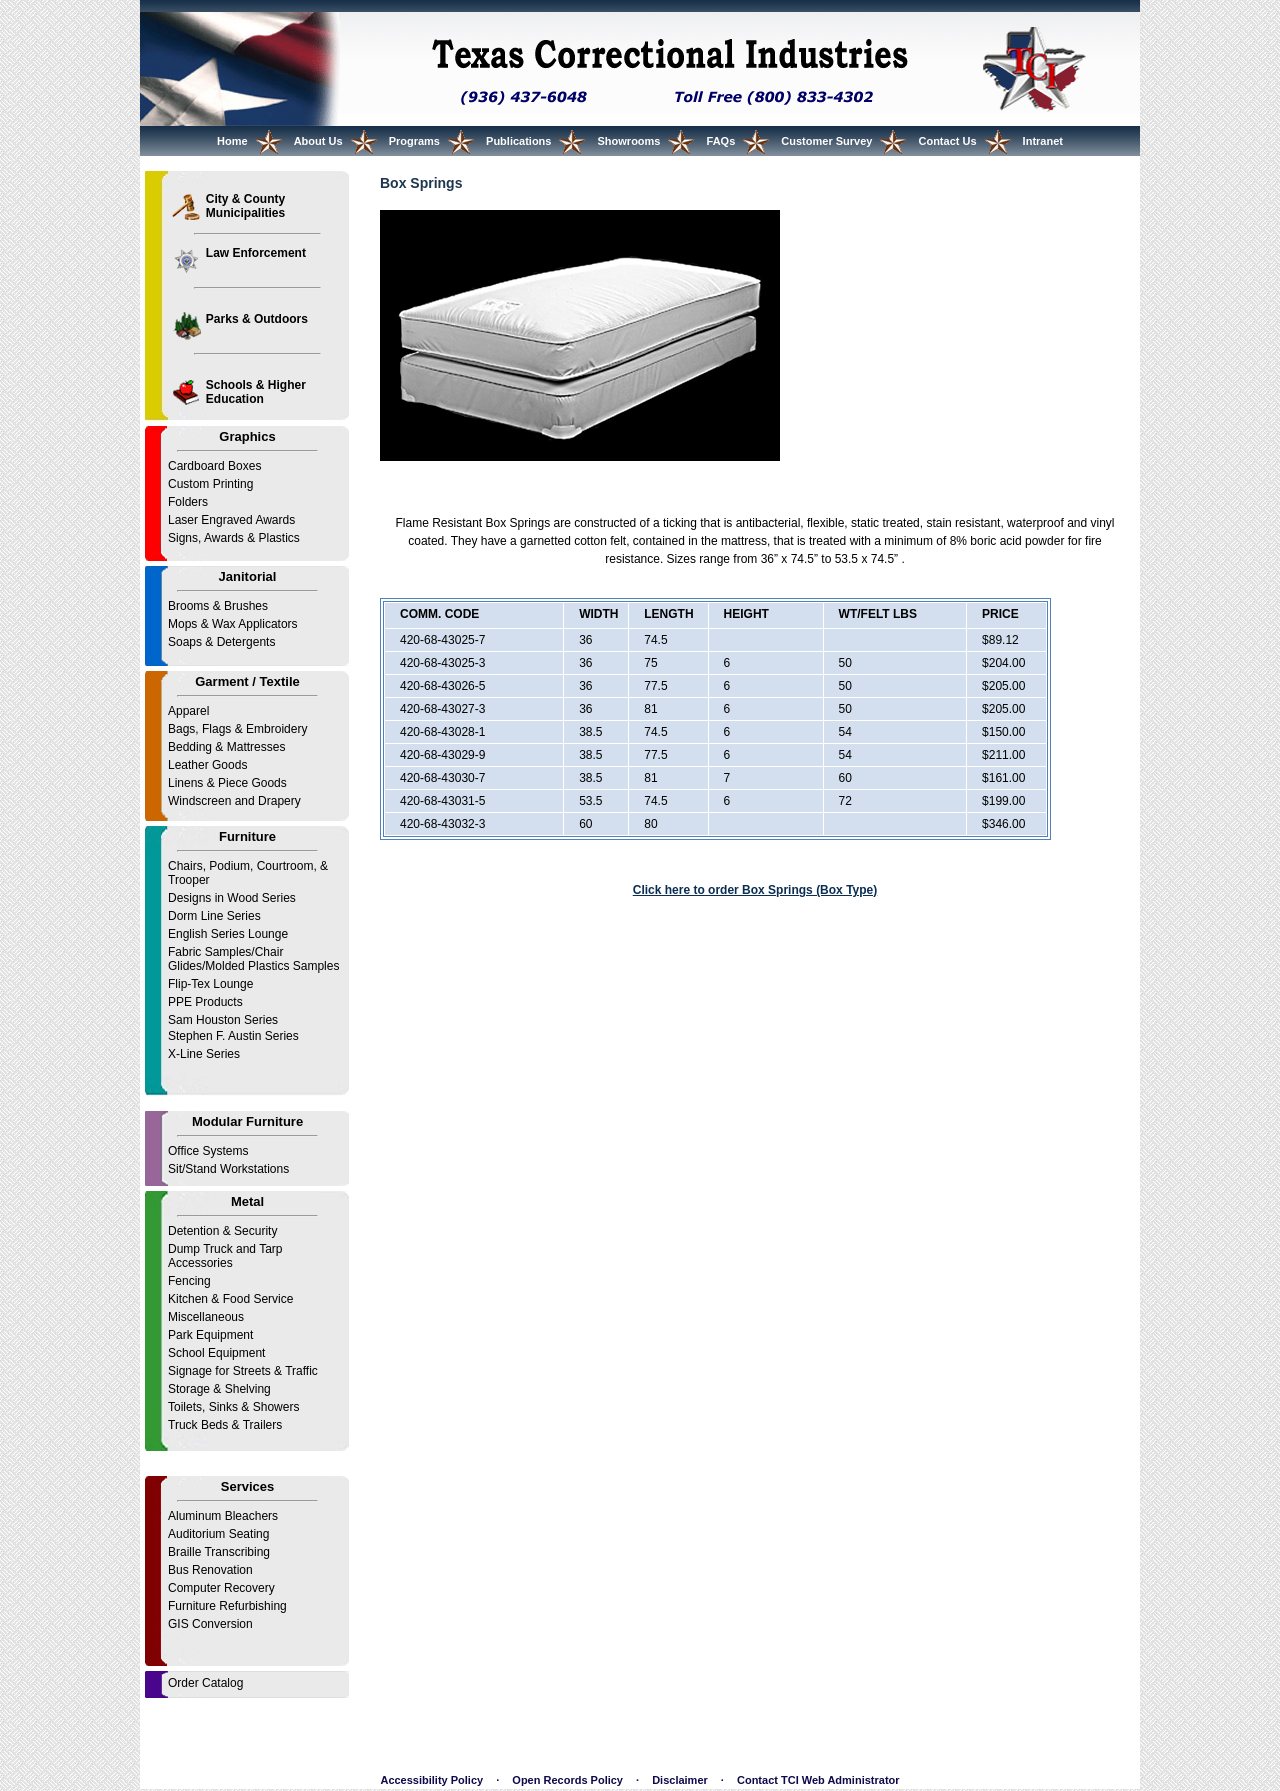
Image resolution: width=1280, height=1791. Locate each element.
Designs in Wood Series (232, 898)
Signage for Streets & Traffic (243, 1371)
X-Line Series (204, 1054)
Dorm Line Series (214, 916)
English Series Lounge (228, 934)
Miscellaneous (206, 1317)
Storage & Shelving (219, 1389)
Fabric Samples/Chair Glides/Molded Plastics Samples (253, 959)
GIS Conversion (210, 1624)
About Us (318, 141)
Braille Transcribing (219, 1552)
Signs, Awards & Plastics (234, 538)
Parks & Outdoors (257, 319)
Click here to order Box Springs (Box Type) (755, 890)
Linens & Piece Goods (227, 783)
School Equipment (216, 1353)
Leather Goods (207, 765)
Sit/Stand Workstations (228, 1169)
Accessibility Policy (431, 1780)
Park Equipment (210, 1335)
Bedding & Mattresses (226, 747)
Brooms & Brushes (218, 606)
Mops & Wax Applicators (233, 624)
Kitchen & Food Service (230, 1299)
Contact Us (947, 141)
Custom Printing (210, 484)
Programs (414, 141)
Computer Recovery (221, 1588)
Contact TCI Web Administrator (818, 1780)
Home (232, 141)
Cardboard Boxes (214, 466)
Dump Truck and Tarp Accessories (225, 1256)
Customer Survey (826, 141)
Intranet (1043, 141)
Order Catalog (205, 1683)
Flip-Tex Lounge (210, 984)
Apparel (188, 711)
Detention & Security (222, 1231)
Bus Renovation (210, 1570)
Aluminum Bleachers (223, 1516)
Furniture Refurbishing (227, 1606)
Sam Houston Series (223, 1020)
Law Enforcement (256, 253)
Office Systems (208, 1151)
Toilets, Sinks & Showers (233, 1407)
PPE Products (205, 1002)
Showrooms (629, 141)
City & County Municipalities (245, 206)
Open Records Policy (567, 1780)
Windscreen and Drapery (234, 801)
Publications (518, 141)
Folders (188, 502)
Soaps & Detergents (221, 642)
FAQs (721, 141)
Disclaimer (680, 1780)
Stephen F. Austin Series (233, 1036)
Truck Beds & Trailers (225, 1425)
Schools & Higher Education (256, 392)
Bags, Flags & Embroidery (237, 729)
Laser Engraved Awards (231, 520)
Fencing (189, 1281)
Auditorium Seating (218, 1534)
